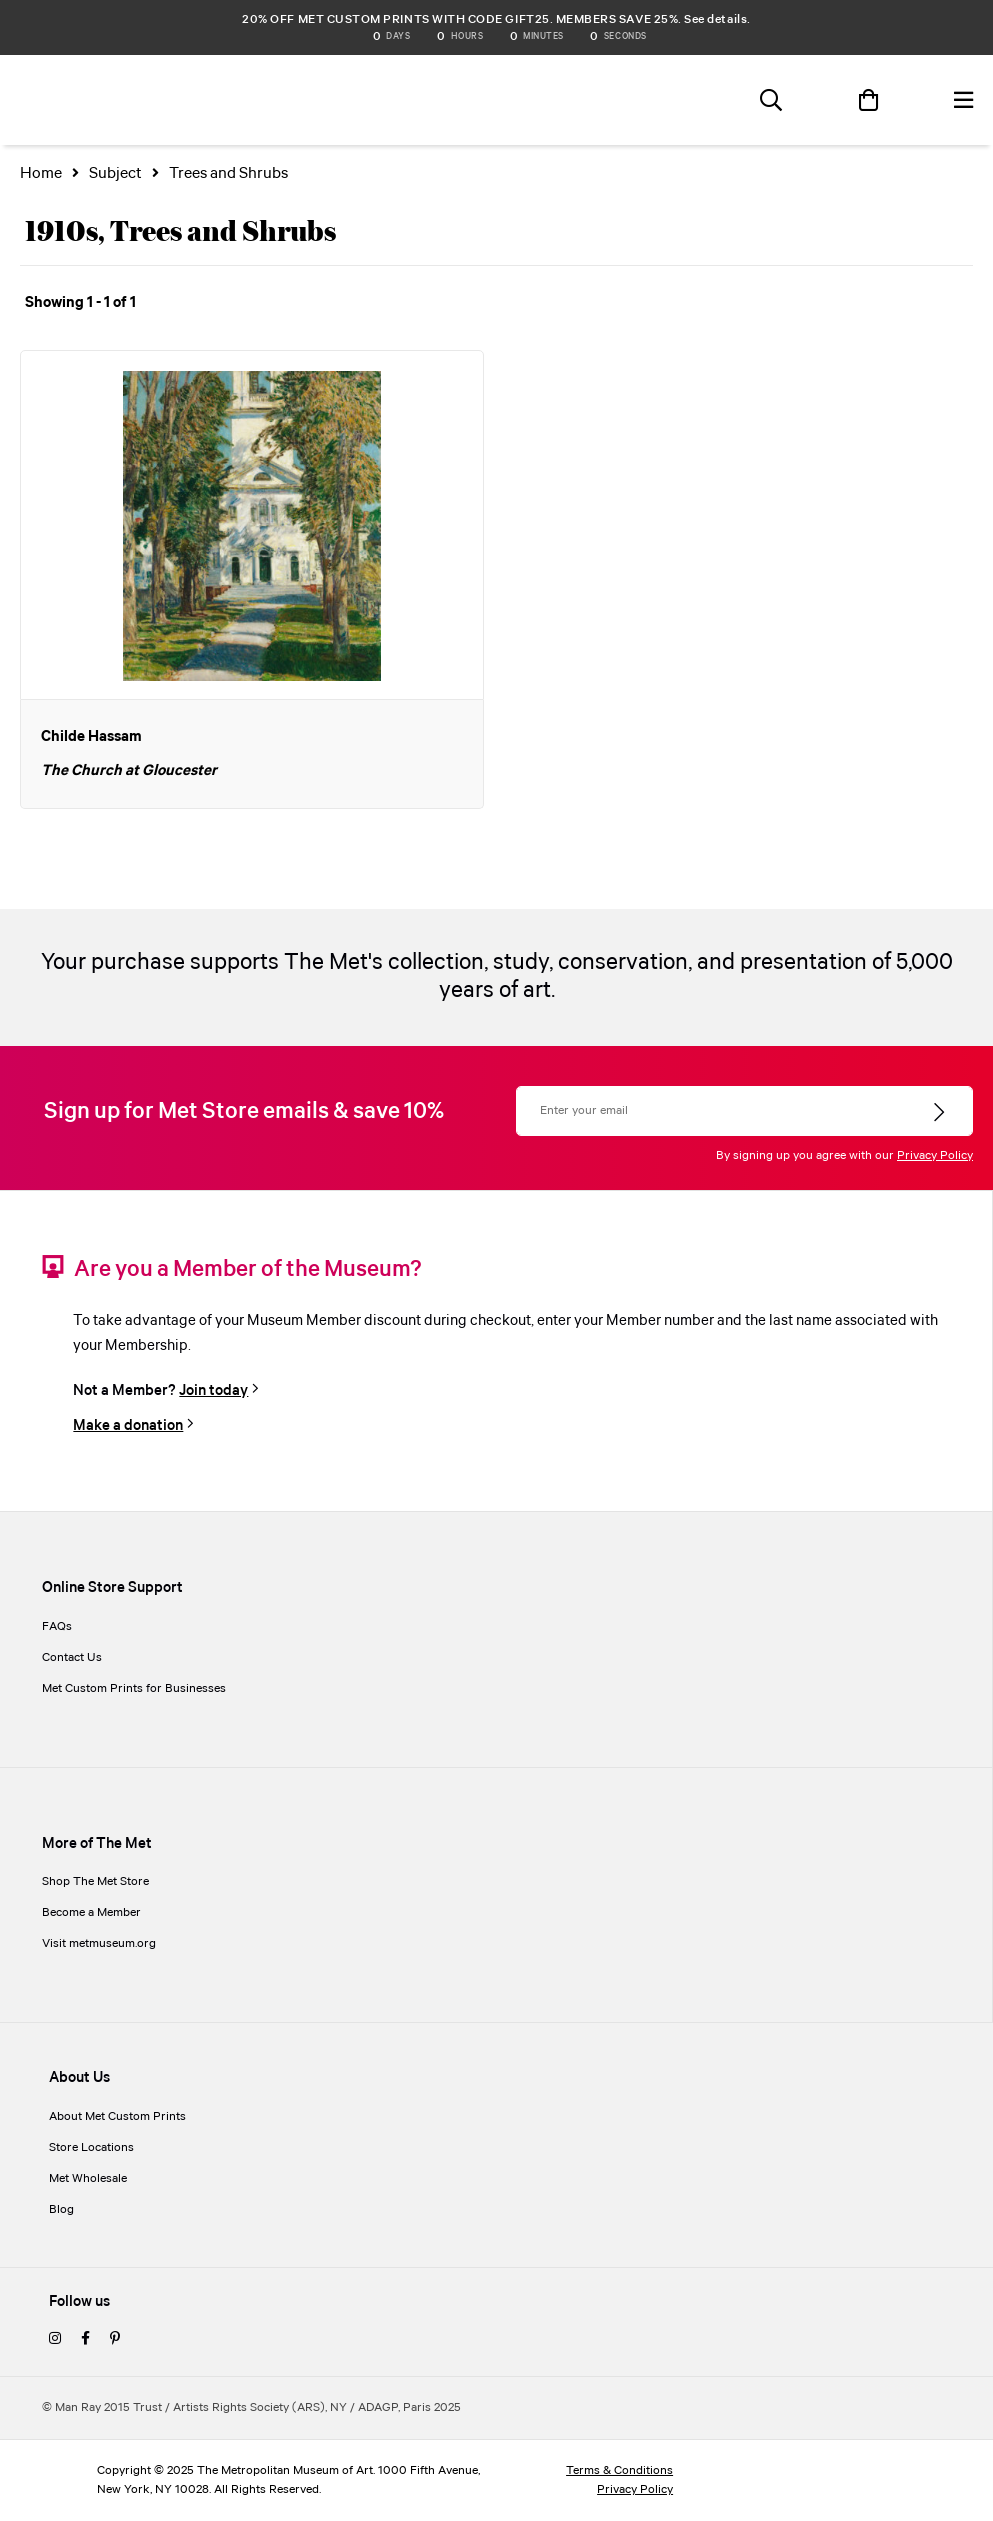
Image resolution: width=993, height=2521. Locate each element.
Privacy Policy (935, 1155)
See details (715, 19)
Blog (61, 2209)
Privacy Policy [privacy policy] (635, 2489)
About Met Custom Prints (117, 2116)
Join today (213, 1390)
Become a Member (91, 1912)
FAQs (57, 1626)
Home (41, 173)
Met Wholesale (88, 2178)
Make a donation (128, 1425)
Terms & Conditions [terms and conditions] (619, 2470)
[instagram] (55, 2339)
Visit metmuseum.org (99, 1943)
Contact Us (72, 1657)
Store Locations (91, 2147)
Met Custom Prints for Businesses (134, 1688)
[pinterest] (115, 2339)
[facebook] (85, 2339)
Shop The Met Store (95, 1881)
